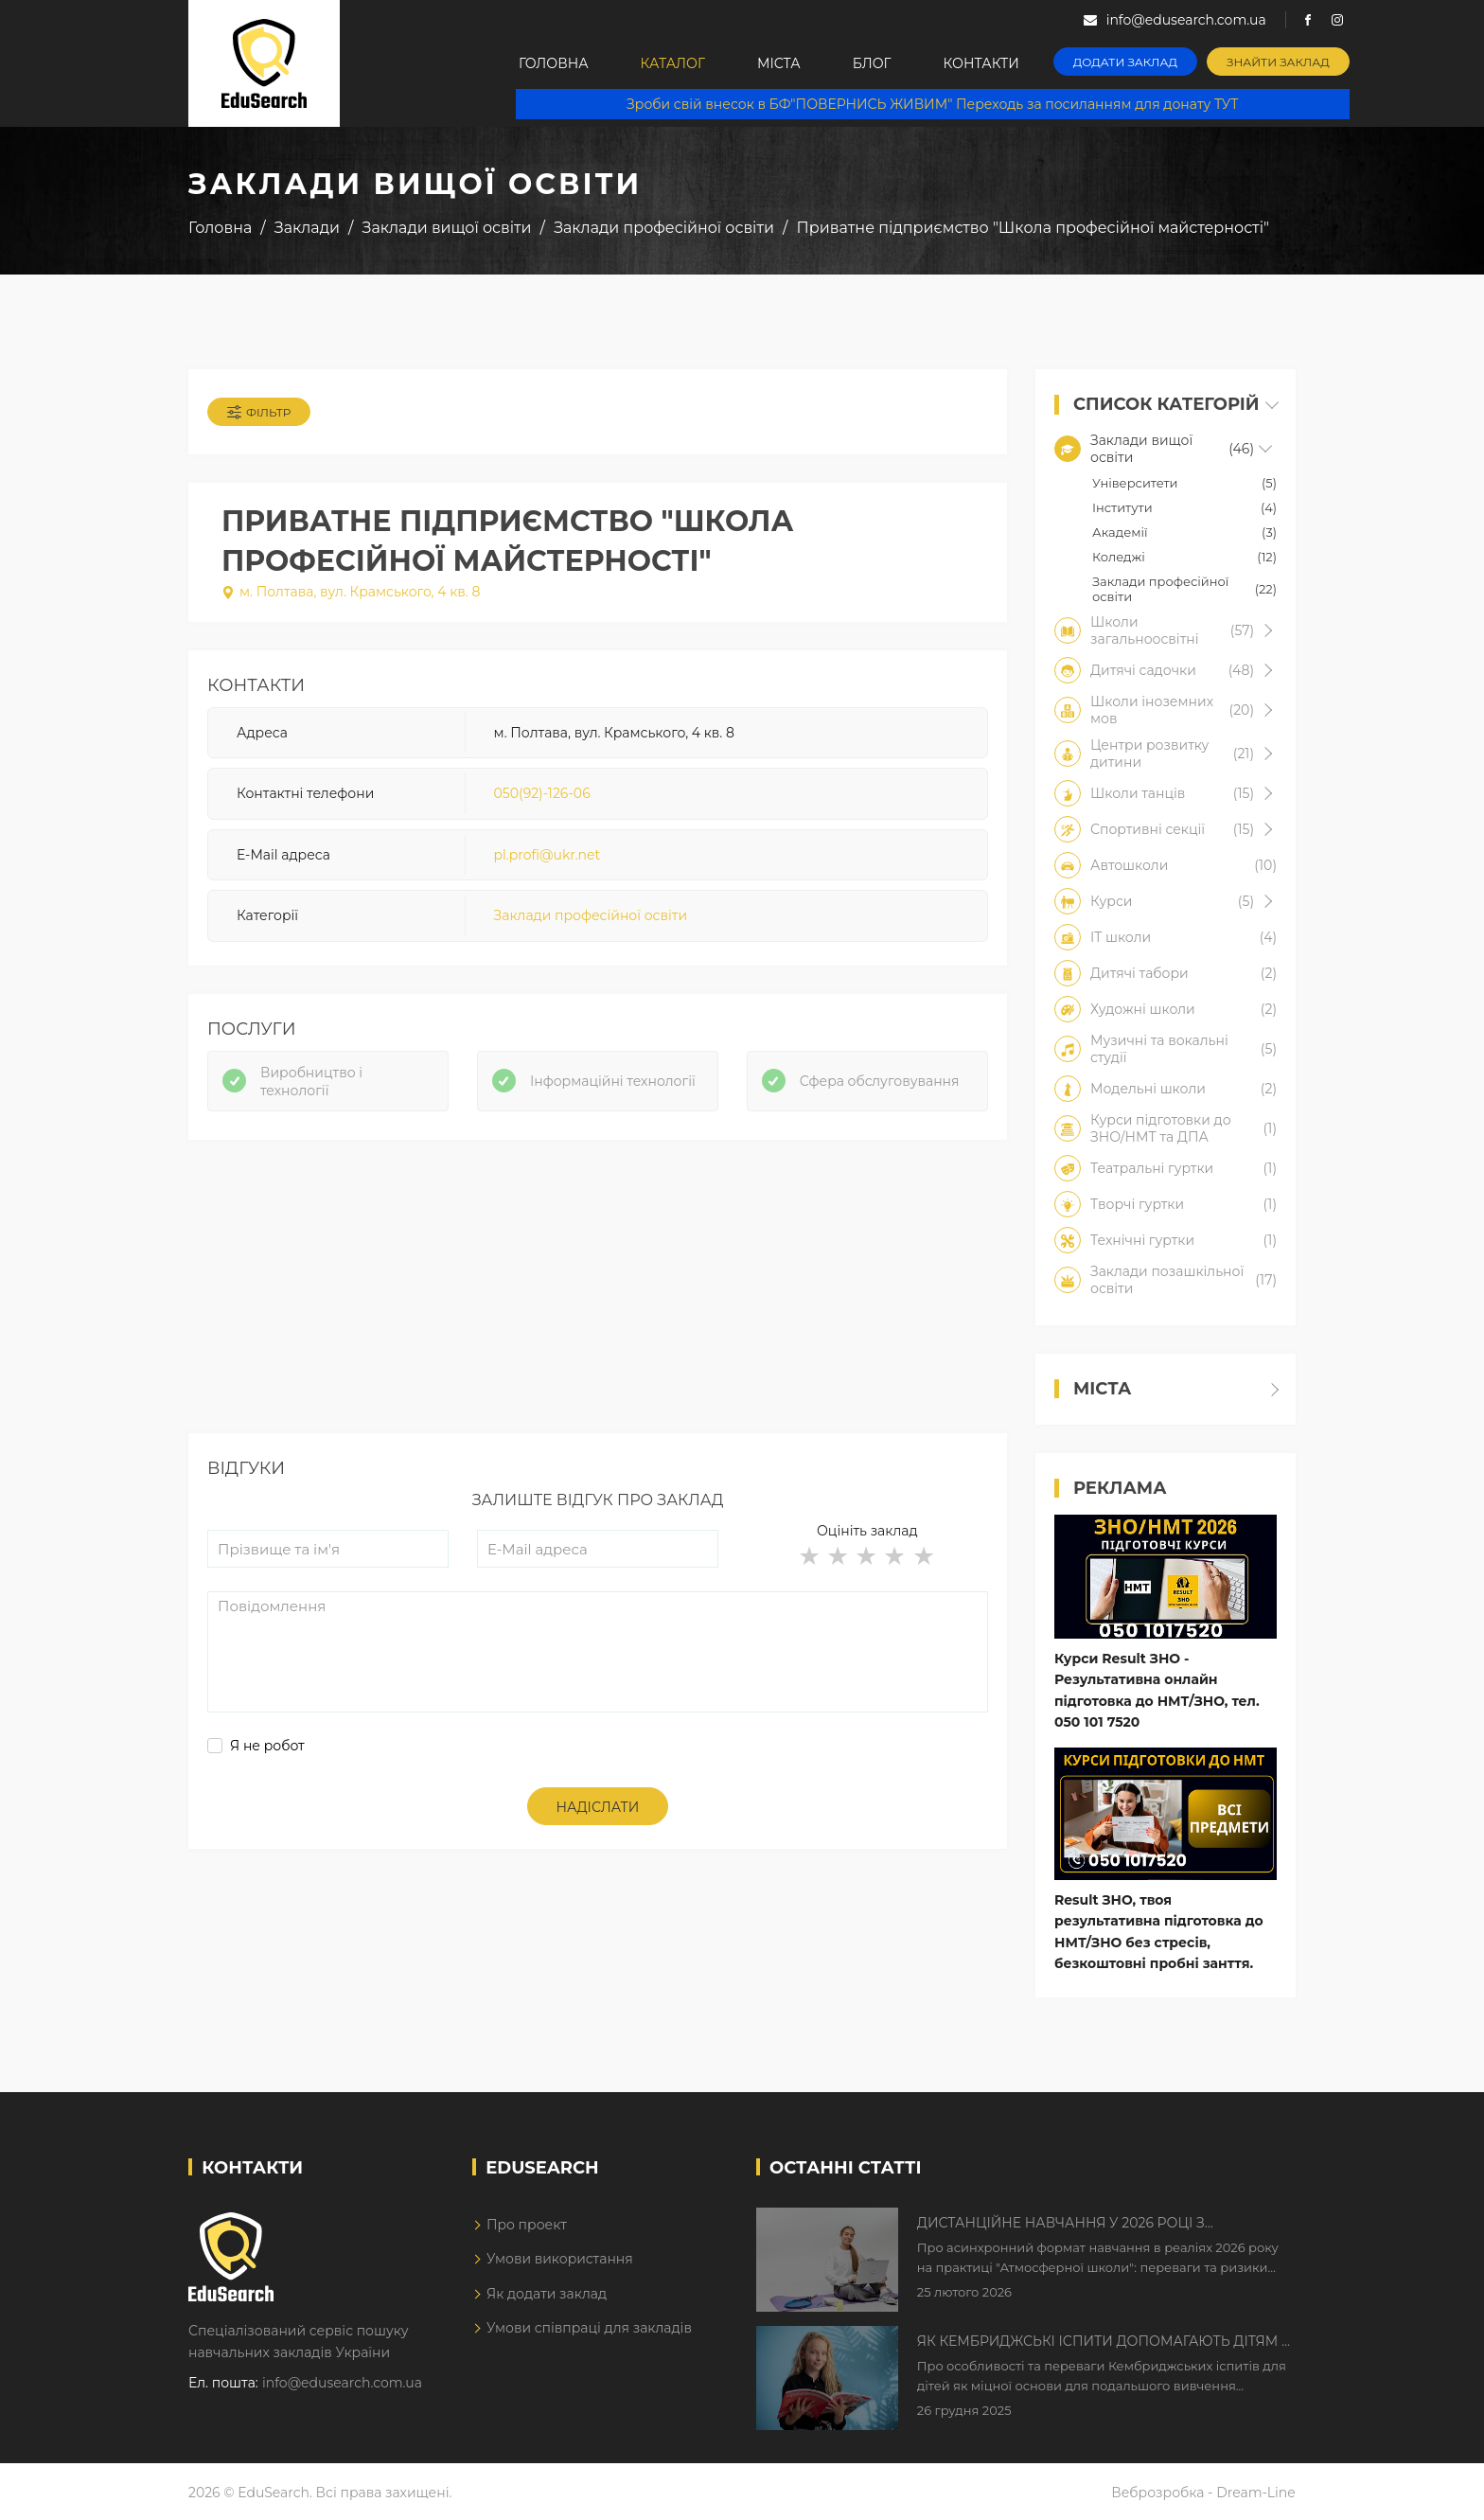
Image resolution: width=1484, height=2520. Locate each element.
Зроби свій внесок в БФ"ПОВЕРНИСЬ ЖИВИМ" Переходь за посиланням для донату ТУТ (932, 104)
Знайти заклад (1278, 62)
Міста (779, 63)
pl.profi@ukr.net (547, 854)
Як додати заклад (546, 2293)
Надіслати (598, 1807)
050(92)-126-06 (542, 793)
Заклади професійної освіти (591, 915)
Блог (872, 63)
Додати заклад (1125, 62)
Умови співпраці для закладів (589, 2327)
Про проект (526, 2224)
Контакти (981, 63)
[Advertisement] (597, 1300)
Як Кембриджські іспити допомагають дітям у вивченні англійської (1104, 2342)
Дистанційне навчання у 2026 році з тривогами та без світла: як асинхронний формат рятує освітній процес (1085, 2223)
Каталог (673, 63)
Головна (554, 63)
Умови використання (559, 2258)
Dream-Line (1256, 2492)
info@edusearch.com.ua (342, 2382)
